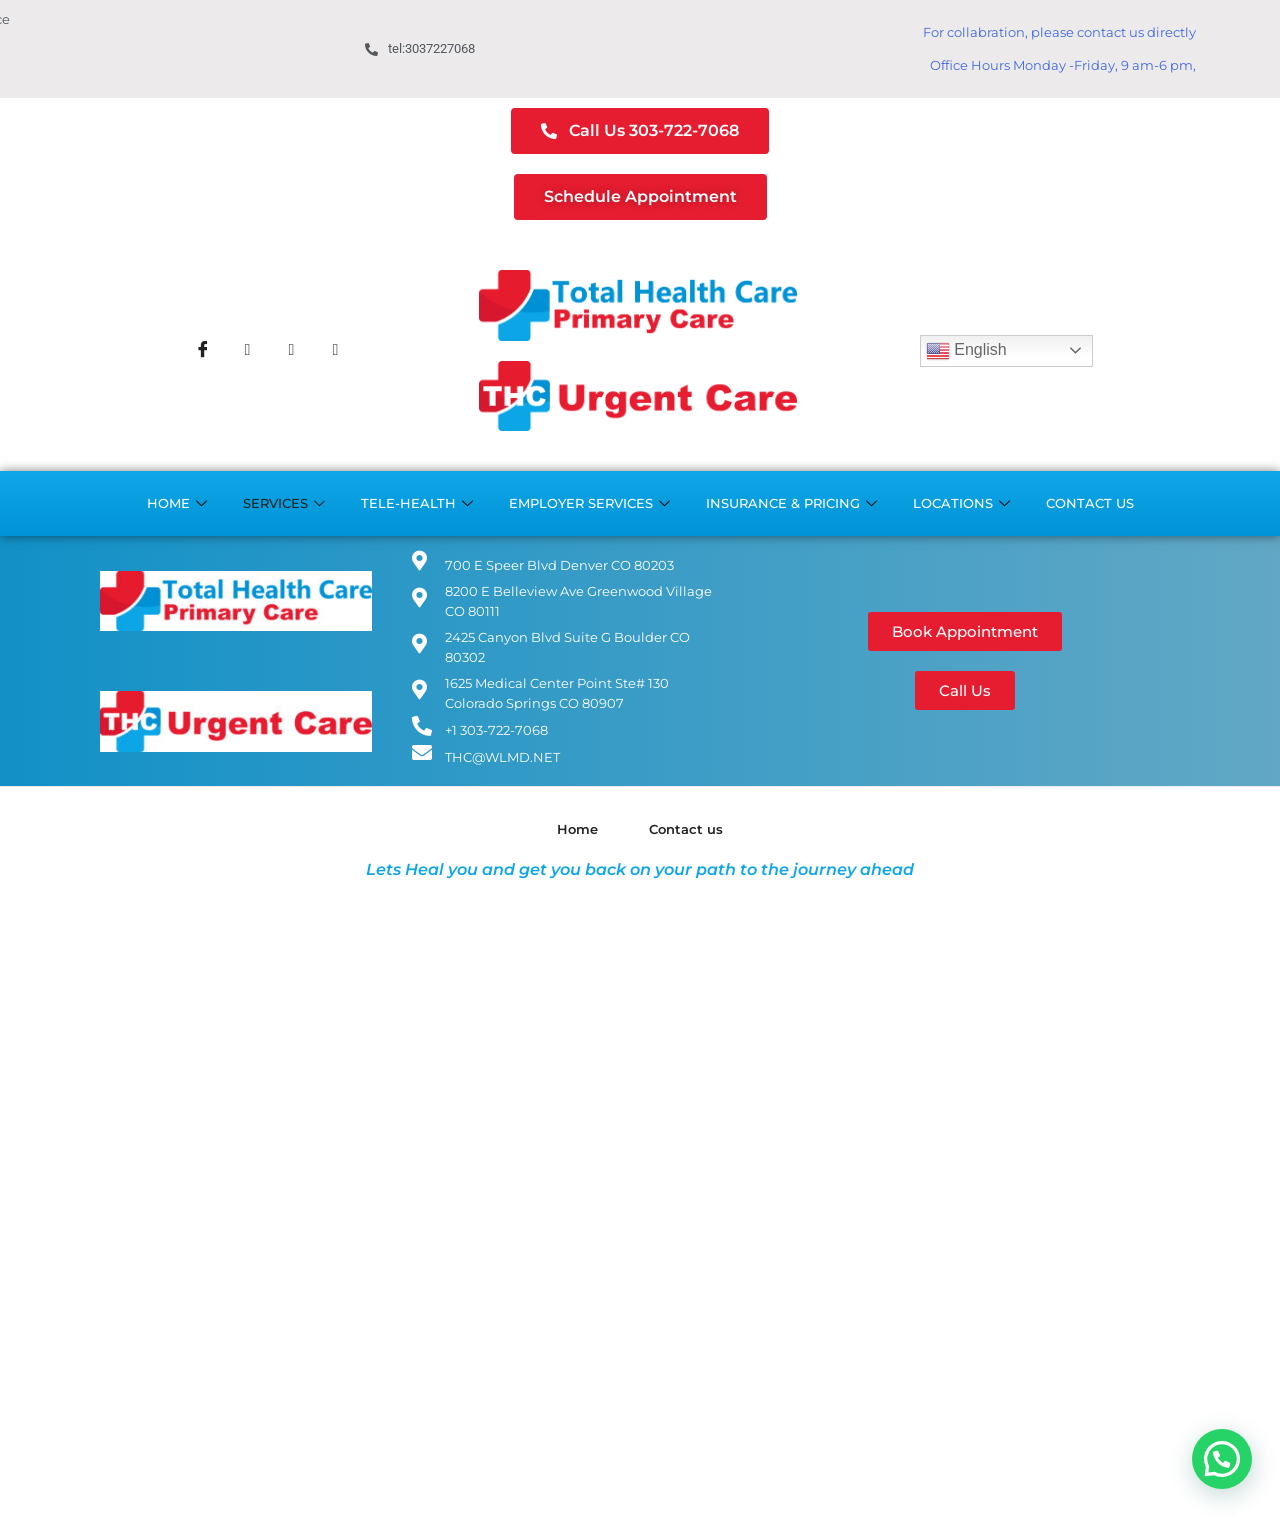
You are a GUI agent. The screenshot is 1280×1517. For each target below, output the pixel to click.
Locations (961, 503)
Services (284, 503)
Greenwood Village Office (173, 19)
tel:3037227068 (420, 48)
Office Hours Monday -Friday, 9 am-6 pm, (1063, 65)
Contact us (1090, 503)
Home (177, 503)
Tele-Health (417, 503)
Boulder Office (137, 58)
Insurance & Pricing (791, 503)
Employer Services (589, 503)
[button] (1222, 1459)
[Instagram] (291, 351)
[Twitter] (247, 351)
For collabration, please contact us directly (1059, 32)
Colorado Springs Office (166, 78)
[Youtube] (335, 351)
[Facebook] (203, 351)
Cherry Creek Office (152, 39)
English (966, 351)
